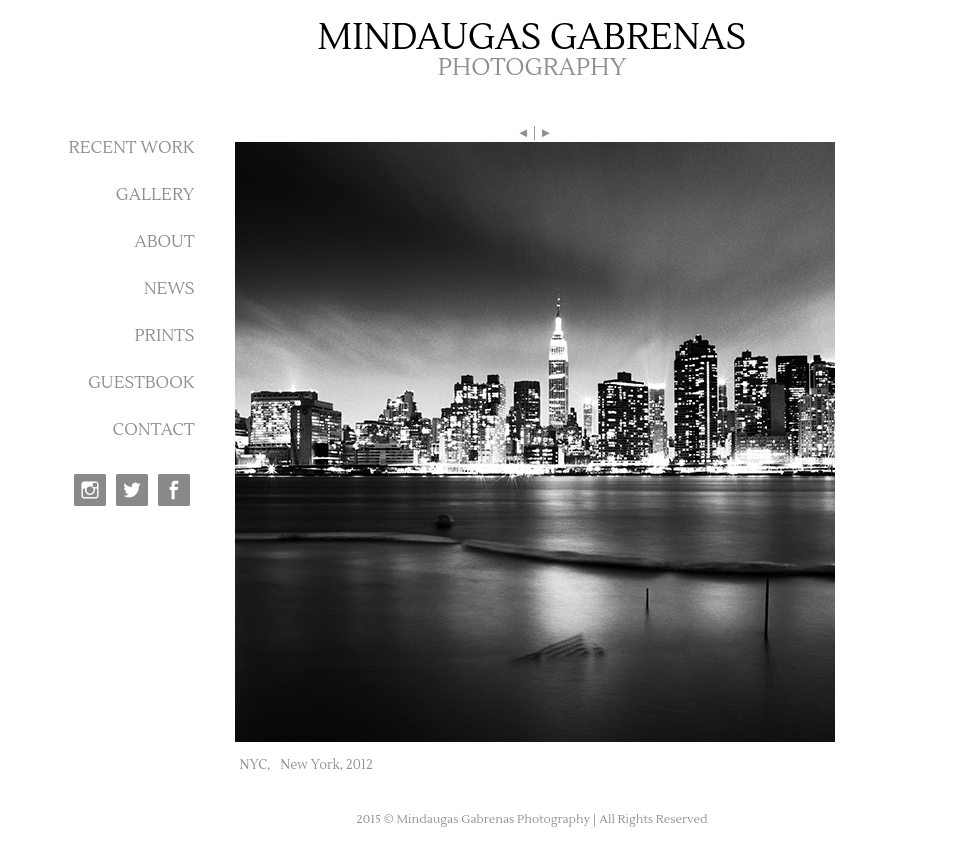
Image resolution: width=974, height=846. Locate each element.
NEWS (169, 289)
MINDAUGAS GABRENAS (532, 38)
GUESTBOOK (141, 383)
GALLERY (155, 195)
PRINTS (164, 336)
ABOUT (164, 242)
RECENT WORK (131, 148)
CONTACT (154, 430)
